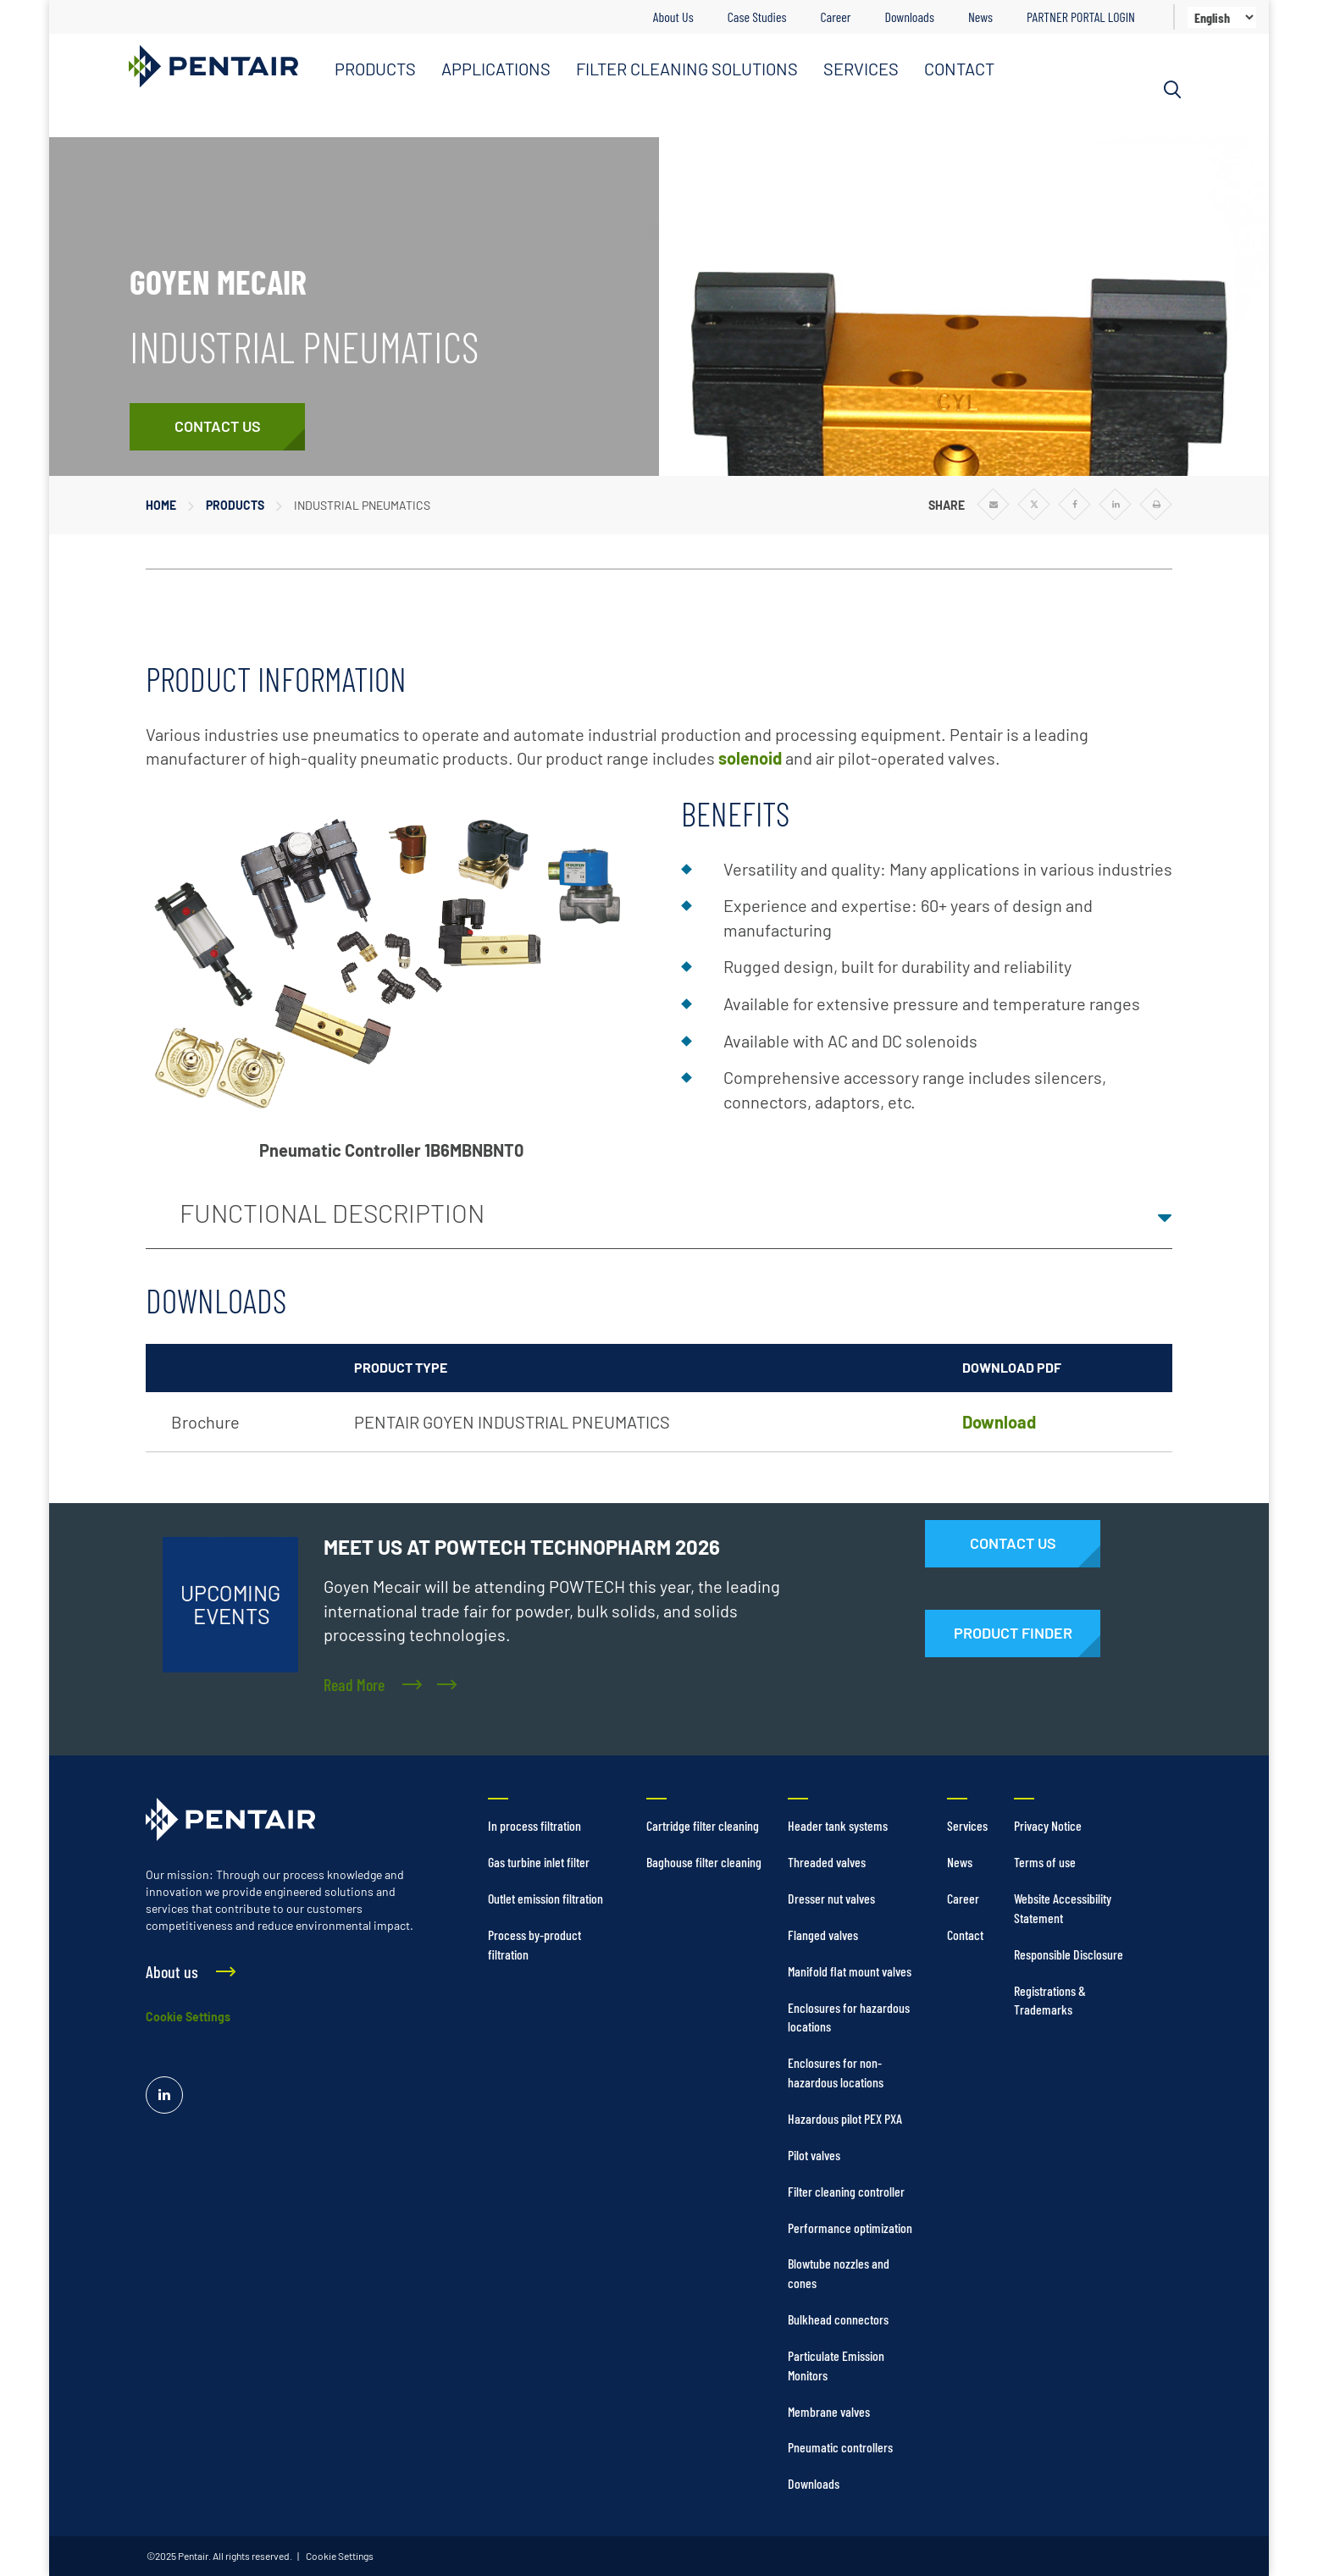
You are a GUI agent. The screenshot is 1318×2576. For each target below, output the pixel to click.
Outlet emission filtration (545, 1898)
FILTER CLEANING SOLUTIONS (687, 68)
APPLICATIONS (496, 68)
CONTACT (959, 68)
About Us (673, 16)
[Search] (1172, 89)
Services (967, 1825)
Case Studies (757, 16)
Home (161, 505)
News (980, 16)
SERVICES (861, 68)
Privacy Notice (1048, 1825)
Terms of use (1045, 1862)
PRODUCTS (375, 68)
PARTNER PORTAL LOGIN (1081, 16)
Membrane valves (829, 2411)
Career (835, 16)
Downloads (908, 16)
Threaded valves (827, 1862)
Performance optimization (850, 2227)
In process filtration (534, 1825)
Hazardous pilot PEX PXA (845, 2118)
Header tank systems (838, 1825)
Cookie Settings (188, 2016)
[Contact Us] (217, 427)
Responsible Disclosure (1068, 1954)
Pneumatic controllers (840, 2447)
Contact (965, 1934)
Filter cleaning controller (846, 2191)
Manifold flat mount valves (849, 1971)
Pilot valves (814, 2155)
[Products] (1012, 1633)
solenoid (750, 758)
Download (999, 1422)
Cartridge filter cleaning (702, 1825)
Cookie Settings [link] (339, 2556)
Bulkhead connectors (838, 2319)
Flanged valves (823, 1934)
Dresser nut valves (831, 1898)
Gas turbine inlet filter (539, 1862)
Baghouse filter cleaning (703, 1862)
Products (235, 505)
